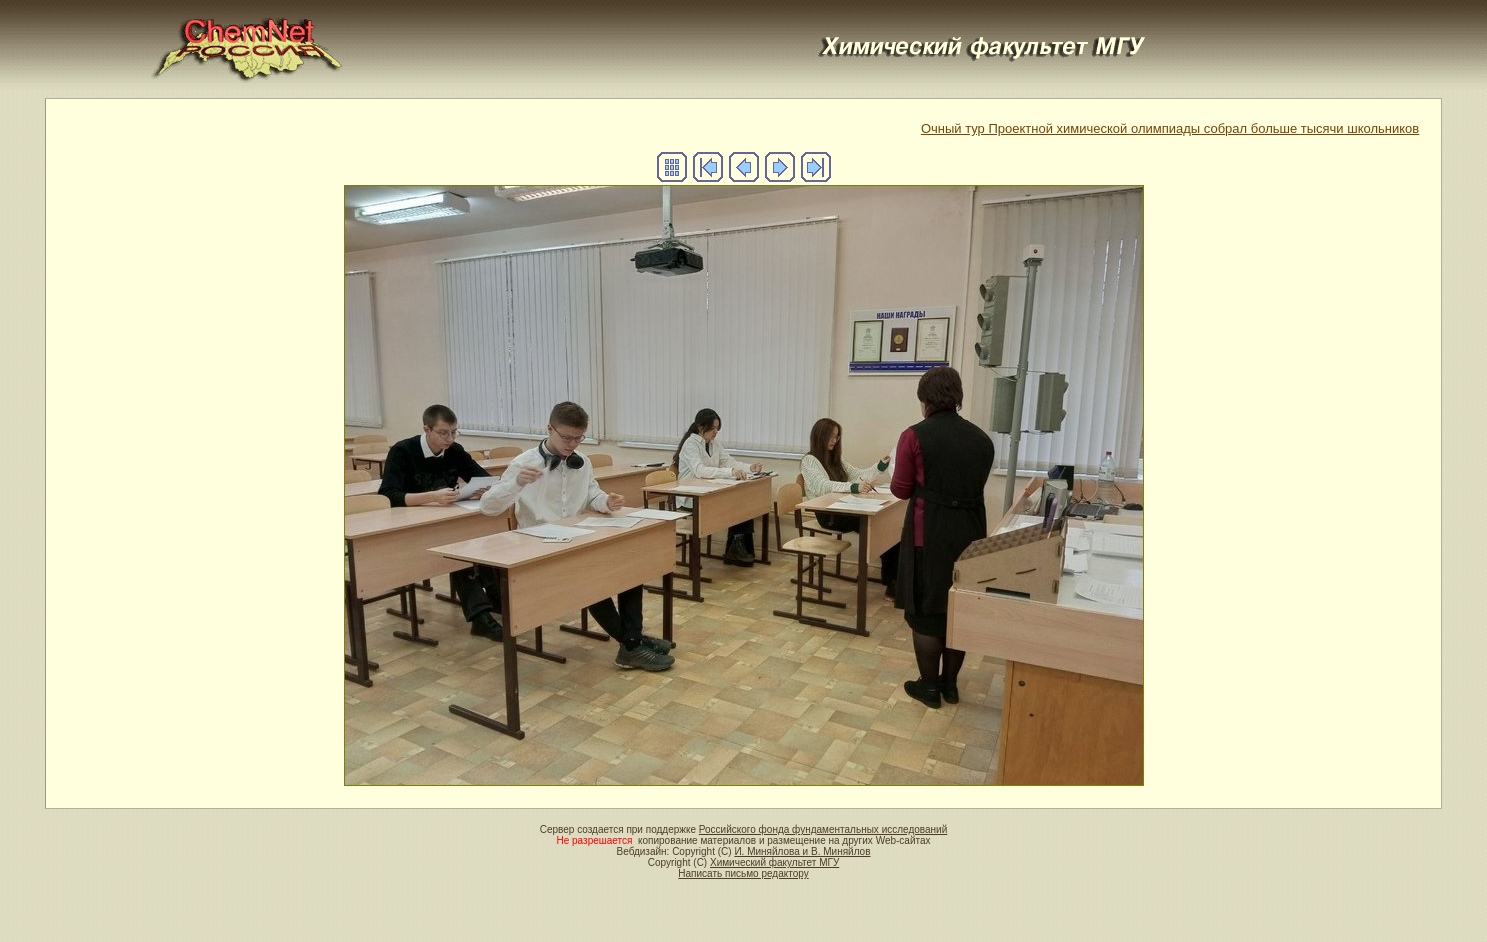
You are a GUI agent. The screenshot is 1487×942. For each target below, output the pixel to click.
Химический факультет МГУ (774, 862)
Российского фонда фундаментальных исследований (823, 829)
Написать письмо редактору (743, 873)
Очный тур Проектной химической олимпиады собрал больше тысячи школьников (1170, 128)
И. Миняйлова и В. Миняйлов (802, 851)
